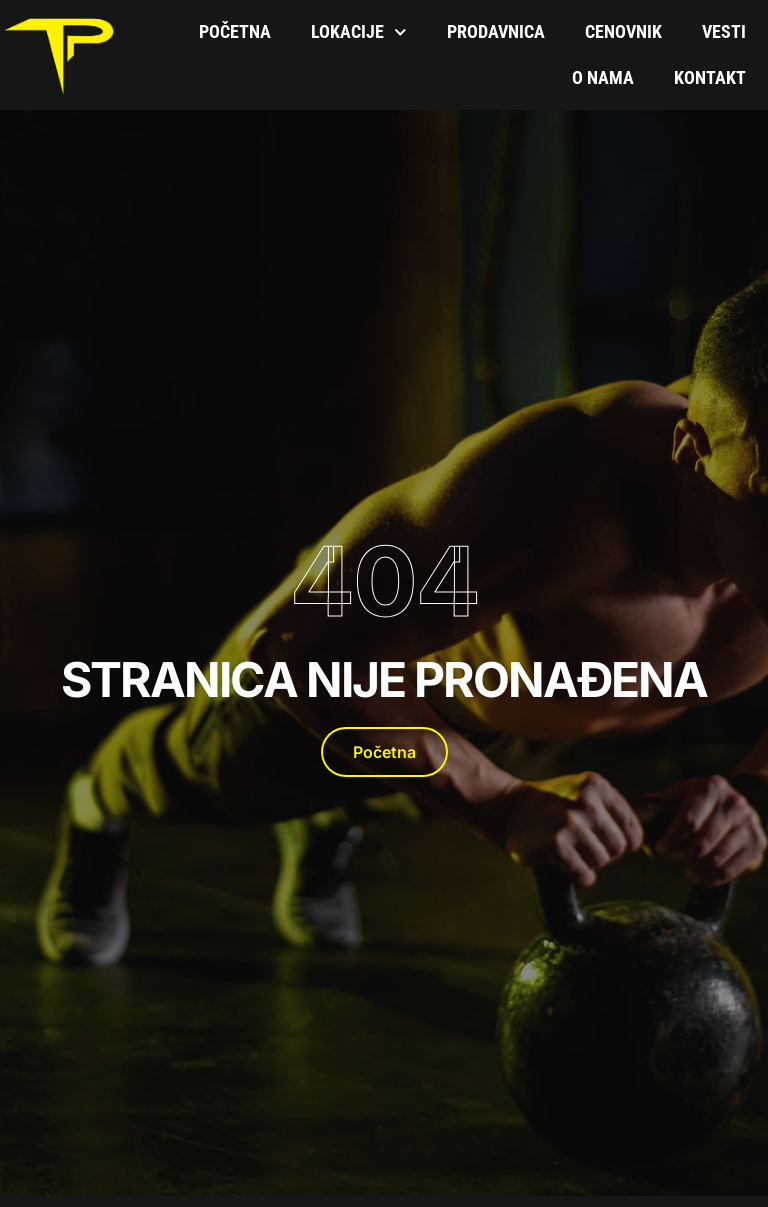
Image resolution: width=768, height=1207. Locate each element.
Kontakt (710, 77)
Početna (235, 31)
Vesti (724, 31)
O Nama (603, 77)
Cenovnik (623, 31)
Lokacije (359, 32)
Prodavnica (496, 31)
